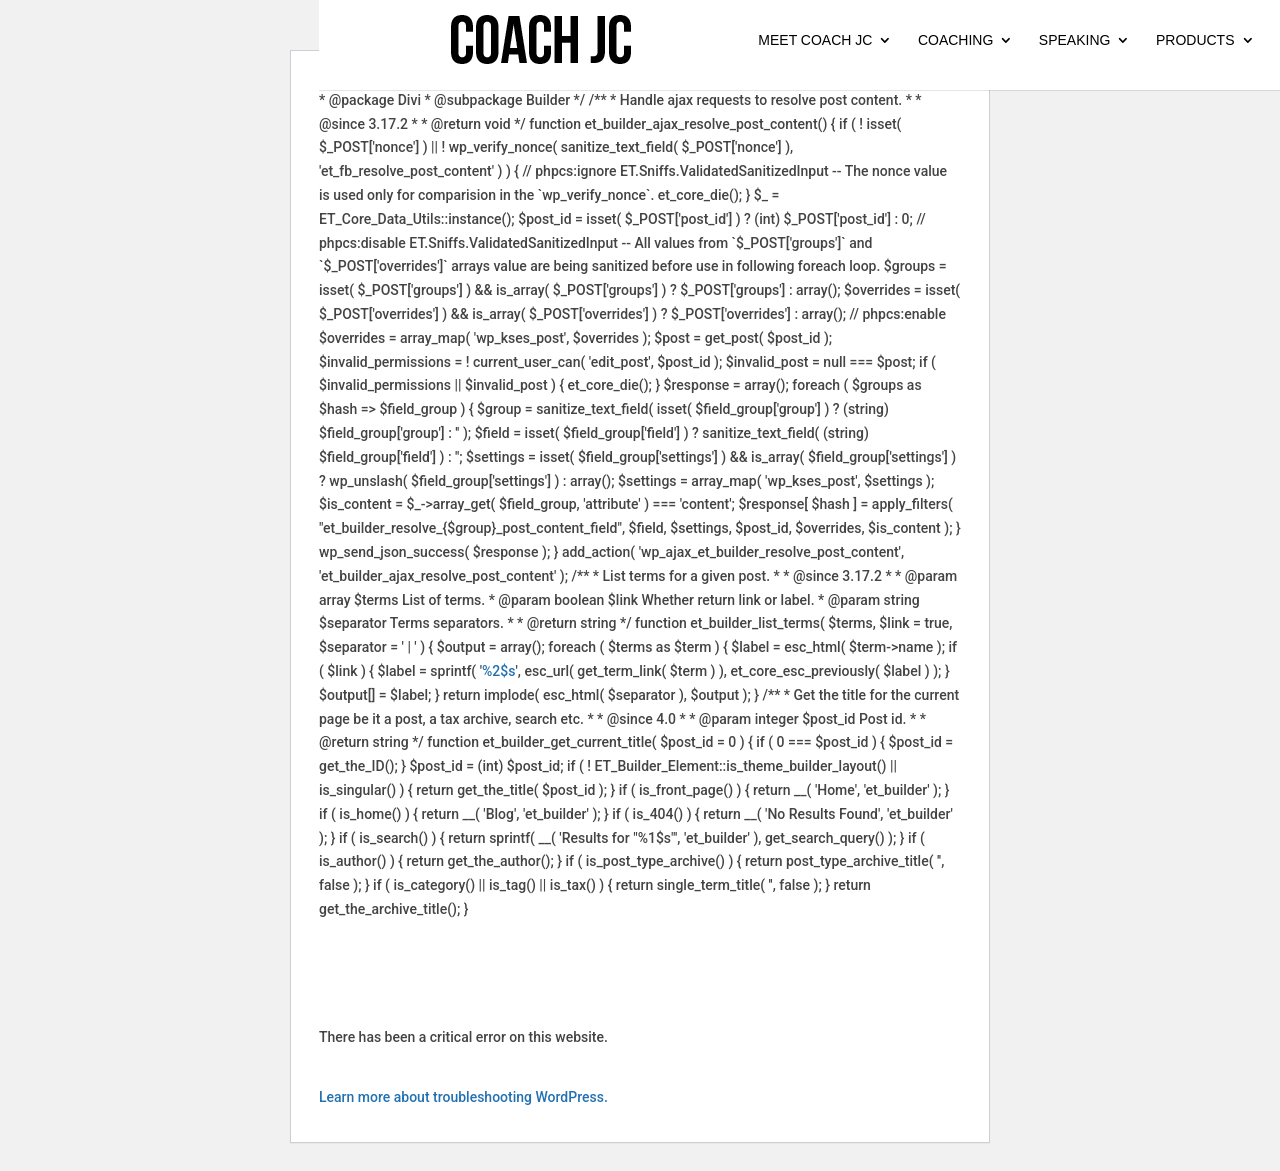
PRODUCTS (1195, 40)
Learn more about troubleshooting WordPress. (463, 1097)
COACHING (955, 40)
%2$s (498, 671)
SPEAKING (1075, 40)
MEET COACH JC (815, 40)
